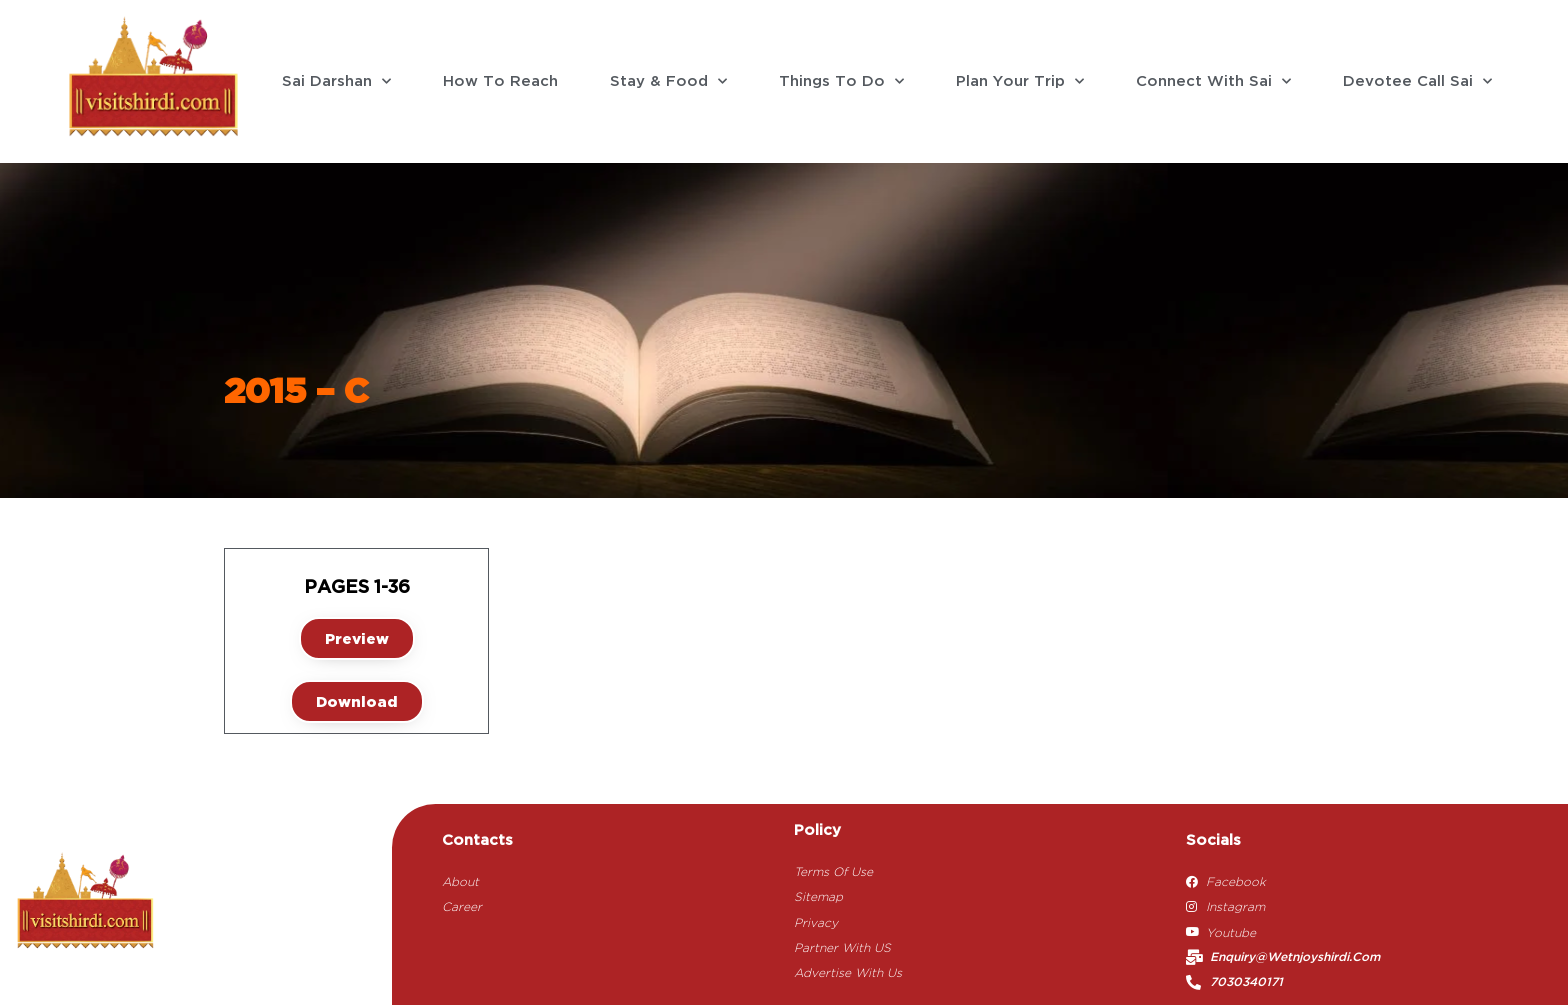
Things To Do (841, 81)
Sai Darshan (336, 81)
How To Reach (500, 82)
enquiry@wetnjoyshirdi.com (1295, 957)
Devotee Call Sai (1417, 81)
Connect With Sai (1213, 81)
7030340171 (1246, 982)
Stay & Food (668, 81)
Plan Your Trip (1020, 81)
